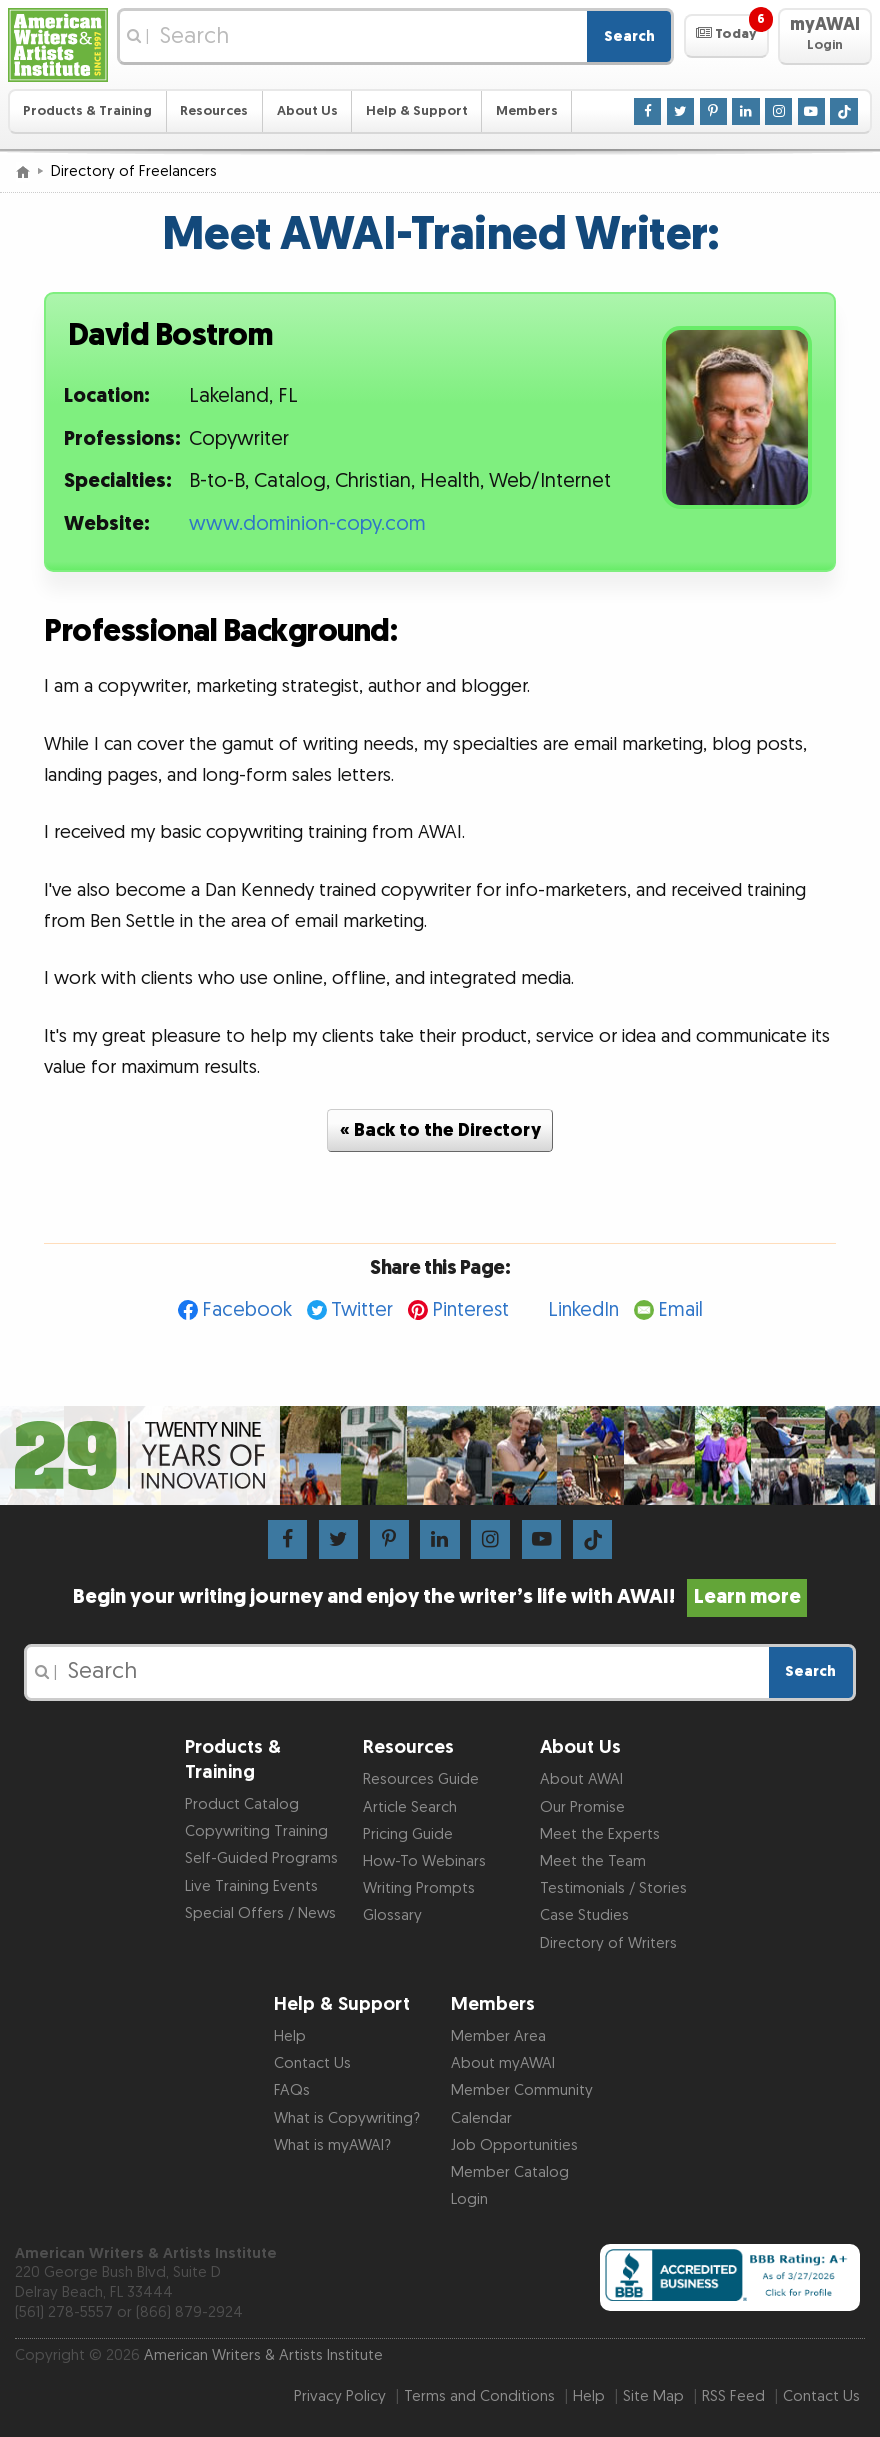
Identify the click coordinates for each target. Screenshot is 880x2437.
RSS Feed (733, 2396)
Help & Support (417, 111)
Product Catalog (242, 1804)
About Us (307, 111)
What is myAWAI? (332, 2145)
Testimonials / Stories (613, 1888)
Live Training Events (251, 1886)
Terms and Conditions (479, 2396)
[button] (726, 36)
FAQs (292, 2090)
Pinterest (470, 1310)
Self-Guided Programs (261, 1858)
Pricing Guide (408, 1834)
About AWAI (581, 1779)
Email (680, 1310)
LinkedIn (583, 1310)
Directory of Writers (608, 1943)
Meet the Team (593, 1861)
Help (290, 2036)
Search (629, 36)
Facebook (247, 1310)
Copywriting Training (256, 1831)
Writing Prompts (419, 1888)
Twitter (362, 1310)
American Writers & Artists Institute (263, 2355)
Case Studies (584, 1915)
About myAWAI (503, 2063)
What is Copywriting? (347, 2118)
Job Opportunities (514, 2145)
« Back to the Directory (440, 1130)
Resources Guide (421, 1779)
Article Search (410, 1807)
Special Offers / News (260, 1913)
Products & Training (87, 111)
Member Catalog (510, 2172)
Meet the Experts (600, 1834)
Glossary (392, 1915)
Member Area (498, 2036)
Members (527, 111)
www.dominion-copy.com (307, 524)
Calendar (481, 2118)
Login (469, 2199)
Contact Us (312, 2063)
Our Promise (582, 1807)
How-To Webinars (424, 1861)
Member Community (522, 2090)
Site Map (653, 2396)
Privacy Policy (340, 2396)
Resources (214, 111)
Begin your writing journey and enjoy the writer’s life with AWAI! (440, 1597)
